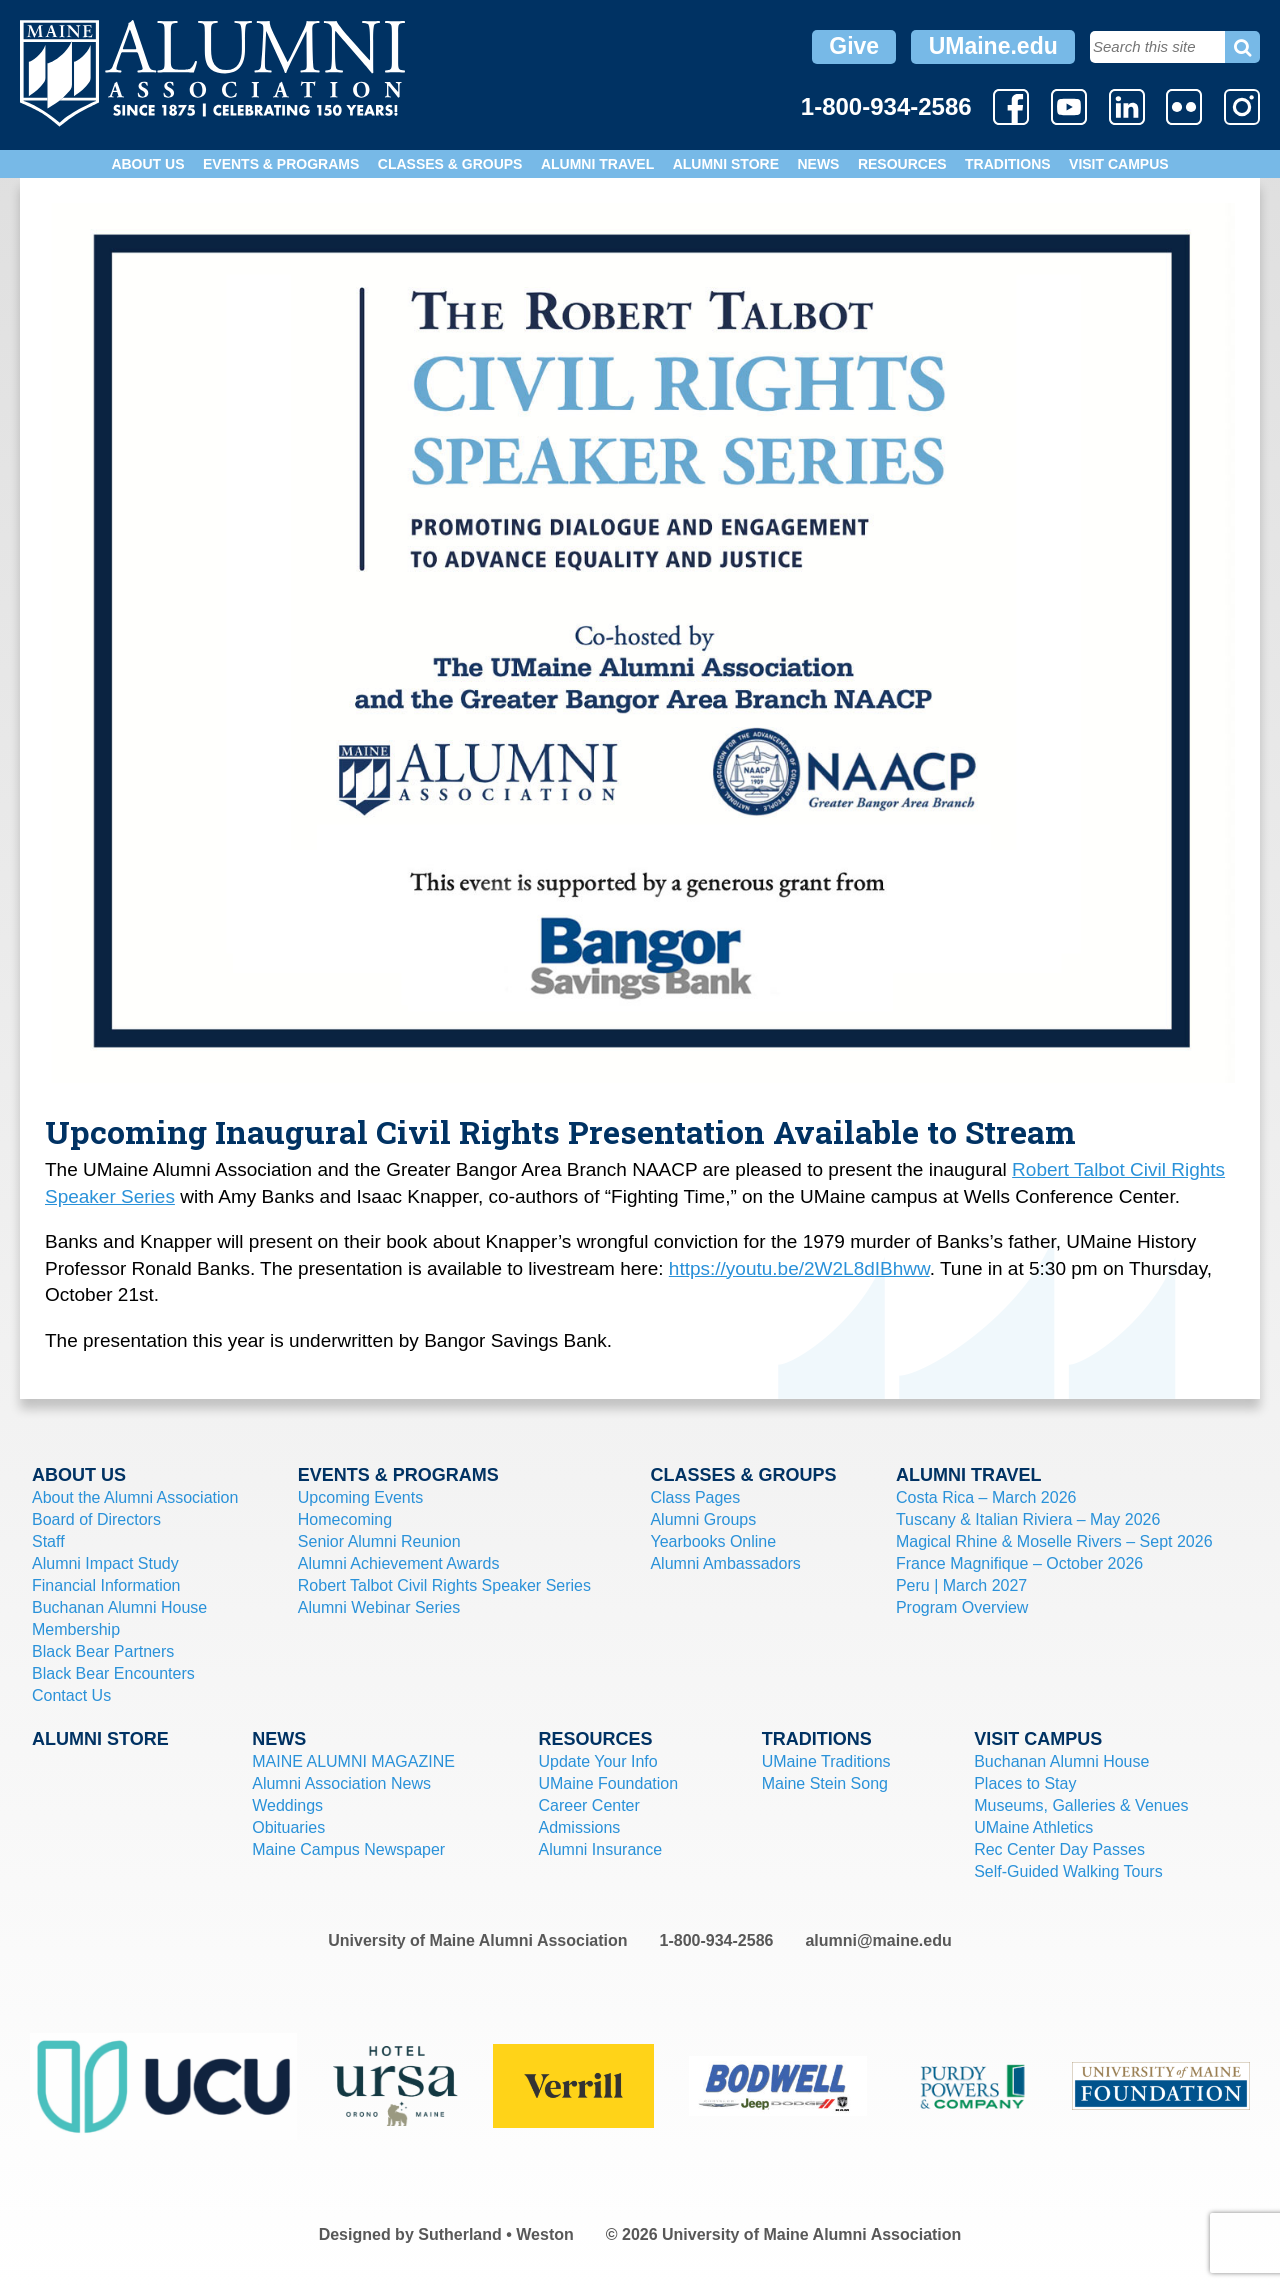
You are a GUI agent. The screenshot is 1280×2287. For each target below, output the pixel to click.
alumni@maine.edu (878, 1940)
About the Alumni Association (135, 1497)
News (818, 164)
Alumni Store (726, 164)
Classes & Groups (450, 164)
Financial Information (106, 1585)
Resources (902, 164)
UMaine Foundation (608, 1783)
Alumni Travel (597, 164)
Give (854, 46)
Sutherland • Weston (496, 2234)
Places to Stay (1025, 1783)
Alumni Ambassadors (725, 1563)
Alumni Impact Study (105, 1563)
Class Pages (695, 1497)
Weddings (287, 1805)
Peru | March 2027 (961, 1585)
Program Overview (962, 1607)
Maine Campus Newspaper (348, 1849)
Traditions (1008, 164)
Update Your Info (597, 1761)
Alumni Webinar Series (379, 1607)
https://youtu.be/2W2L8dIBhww (799, 1268)
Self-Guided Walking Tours (1068, 1871)
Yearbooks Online (713, 1541)
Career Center (588, 1805)
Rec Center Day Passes (1059, 1849)
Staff (48, 1541)
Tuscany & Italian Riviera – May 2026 (1028, 1519)
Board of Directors (96, 1519)
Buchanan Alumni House (119, 1607)
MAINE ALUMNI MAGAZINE (353, 1761)
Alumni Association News (341, 1783)
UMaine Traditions (826, 1761)
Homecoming (345, 1519)
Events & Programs (281, 164)
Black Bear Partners (103, 1651)
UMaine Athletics (1033, 1827)
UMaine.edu (993, 46)
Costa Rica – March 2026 (986, 1497)
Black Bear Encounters (113, 1673)
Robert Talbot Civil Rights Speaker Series (444, 1585)
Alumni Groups (703, 1519)
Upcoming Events (360, 1497)
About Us (147, 164)
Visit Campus (1119, 164)
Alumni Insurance (600, 1849)
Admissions (579, 1827)
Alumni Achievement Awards (399, 1563)
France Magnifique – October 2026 (1019, 1563)
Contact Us (71, 1695)
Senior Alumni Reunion (379, 1541)
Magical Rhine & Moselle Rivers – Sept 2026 (1054, 1541)
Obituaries (288, 1827)
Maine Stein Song (825, 1783)
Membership (76, 1629)
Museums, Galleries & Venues (1081, 1805)
